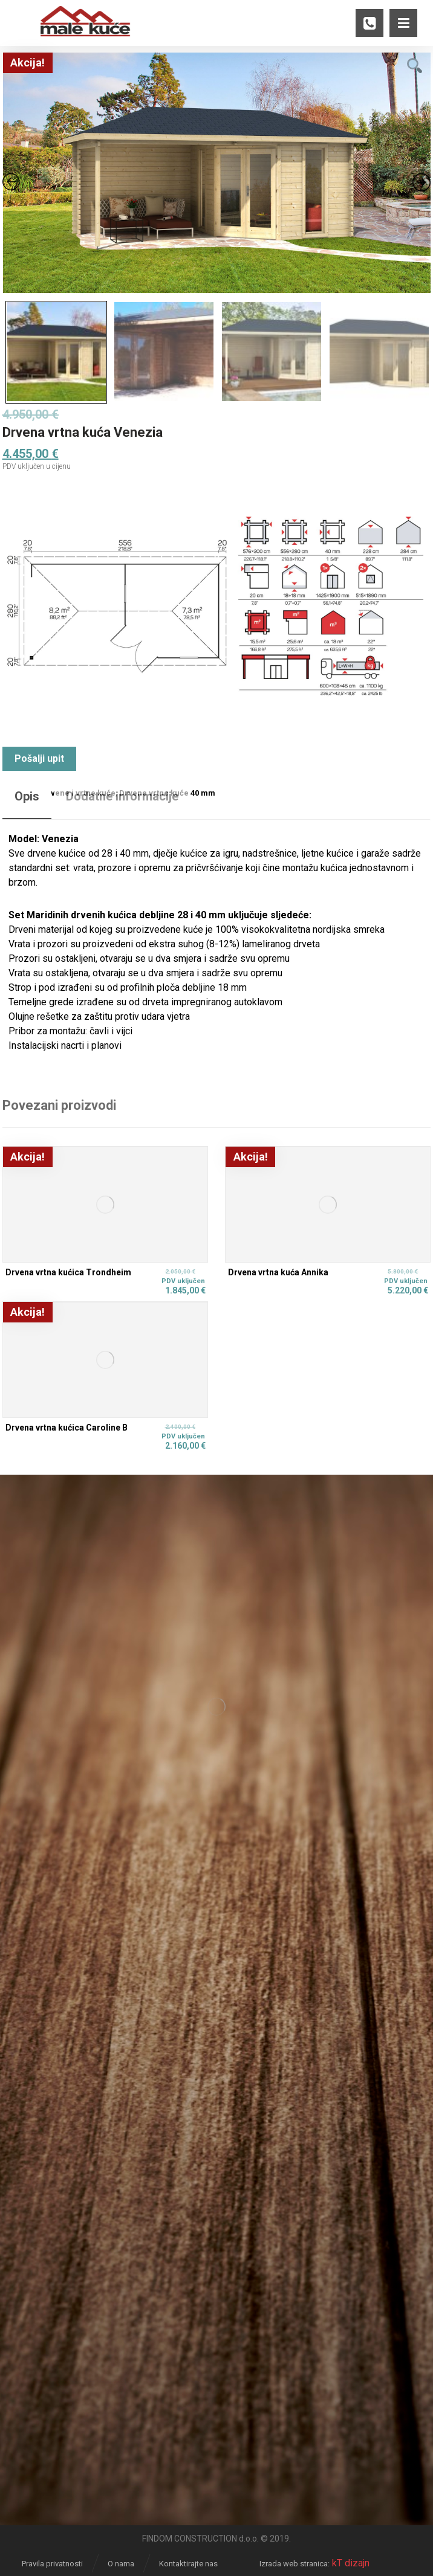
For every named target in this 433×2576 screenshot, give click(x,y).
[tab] (26, 801)
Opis (27, 796)
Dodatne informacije (122, 796)
